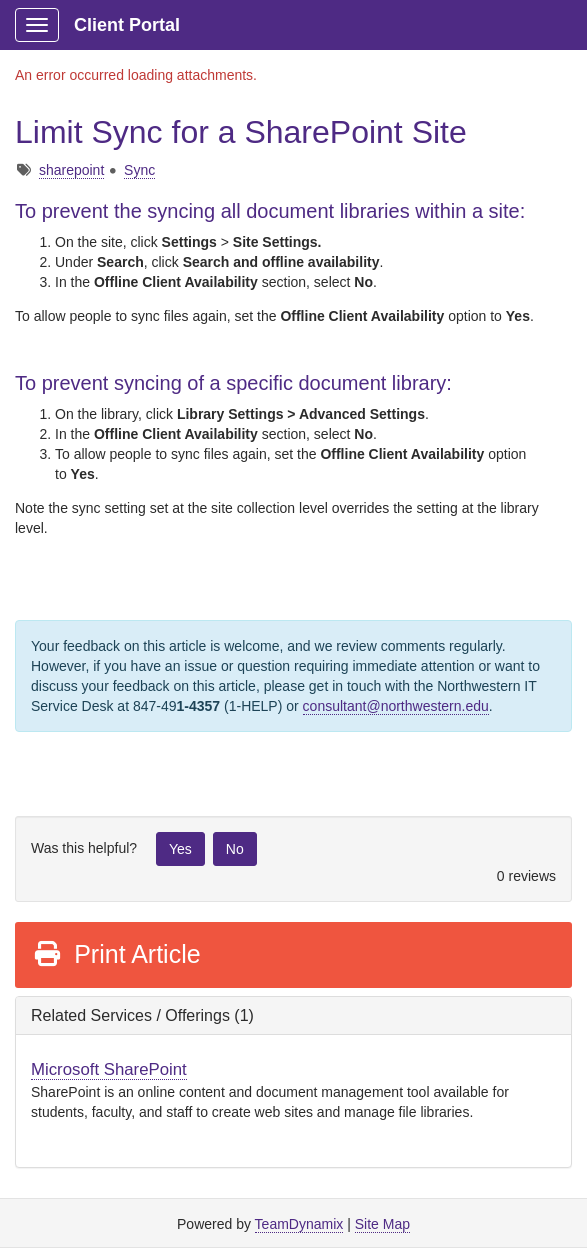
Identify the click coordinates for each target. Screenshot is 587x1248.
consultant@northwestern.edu (396, 706)
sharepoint (71, 170)
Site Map (382, 1224)
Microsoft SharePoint (109, 1069)
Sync (139, 170)
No (235, 849)
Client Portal (127, 25)
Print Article (116, 954)
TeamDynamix (299, 1224)
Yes (180, 849)
